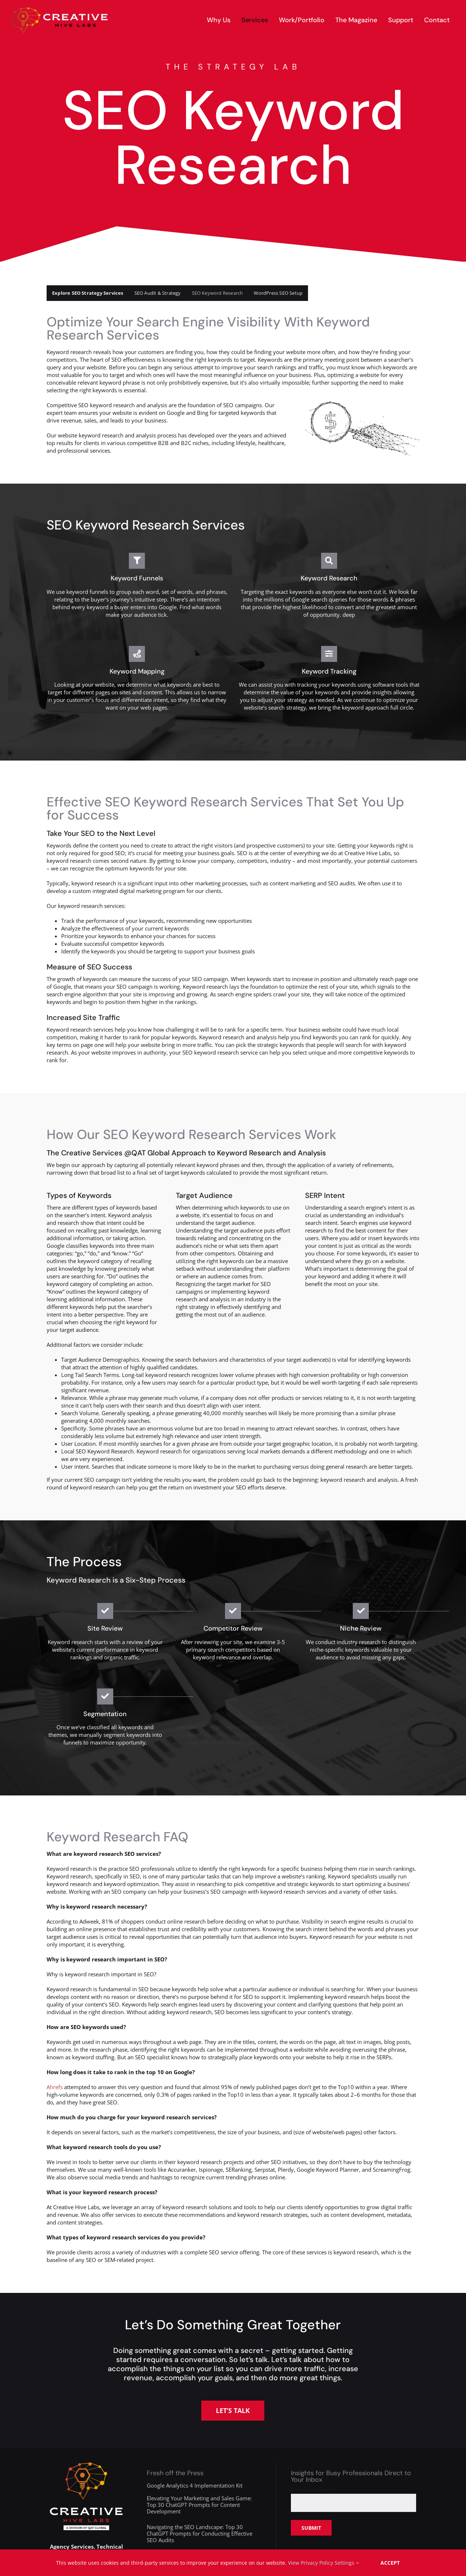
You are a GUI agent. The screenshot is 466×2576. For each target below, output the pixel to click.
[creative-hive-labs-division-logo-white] (86, 2465)
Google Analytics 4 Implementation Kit (194, 2485)
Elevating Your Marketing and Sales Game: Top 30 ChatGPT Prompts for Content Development (199, 2504)
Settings (347, 2562)
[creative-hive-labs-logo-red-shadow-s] (59, 9)
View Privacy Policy (310, 2562)
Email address (311, 2490)
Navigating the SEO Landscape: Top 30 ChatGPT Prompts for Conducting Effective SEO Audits (199, 2533)
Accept (390, 2562)
